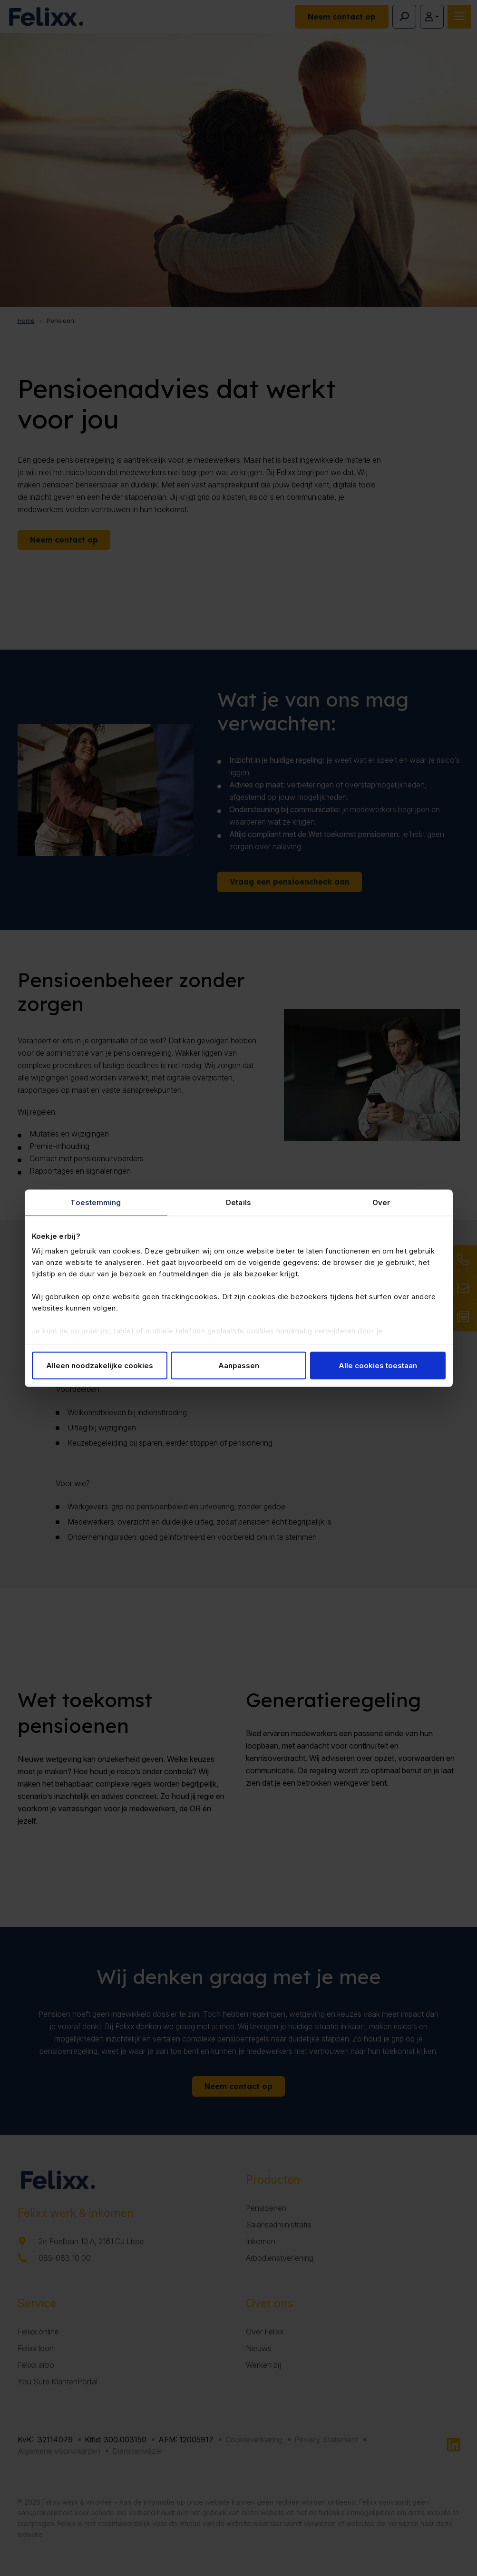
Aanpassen (238, 1365)
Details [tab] (238, 1201)
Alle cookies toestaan (378, 1365)
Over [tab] (381, 1201)
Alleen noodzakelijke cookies (99, 1365)
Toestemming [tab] (95, 1201)
